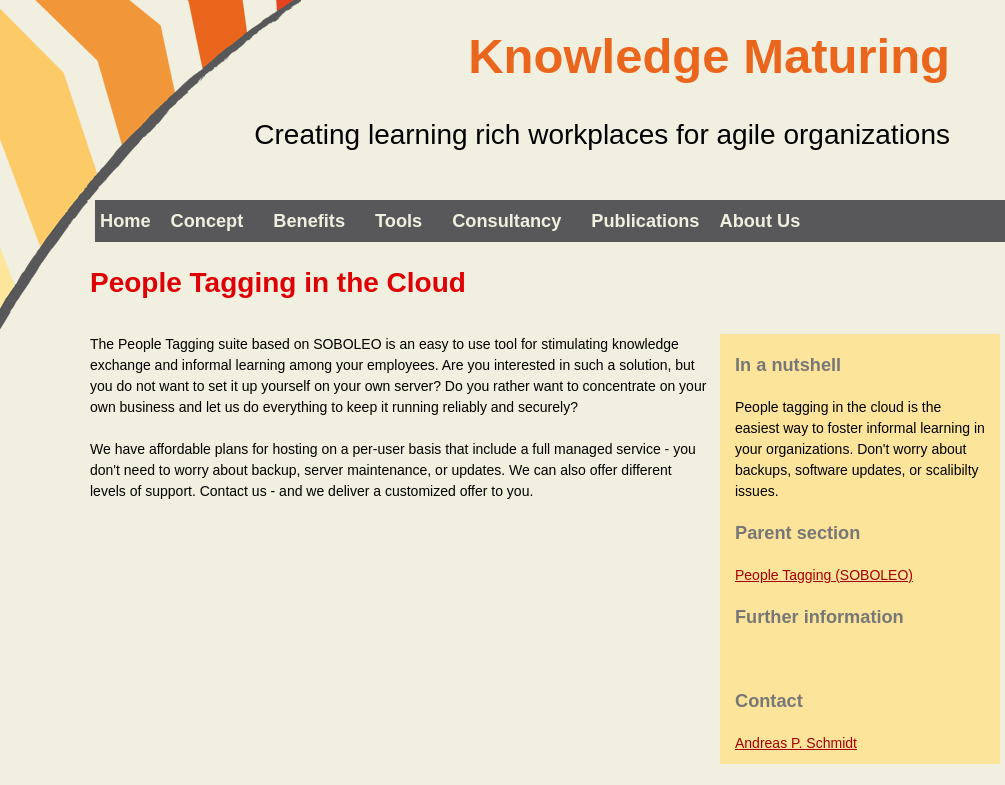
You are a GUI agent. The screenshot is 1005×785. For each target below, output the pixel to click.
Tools (398, 221)
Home (125, 221)
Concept (207, 221)
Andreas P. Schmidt (796, 743)
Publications (645, 221)
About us (760, 221)
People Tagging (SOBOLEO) (824, 575)
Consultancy (506, 221)
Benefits (309, 221)
